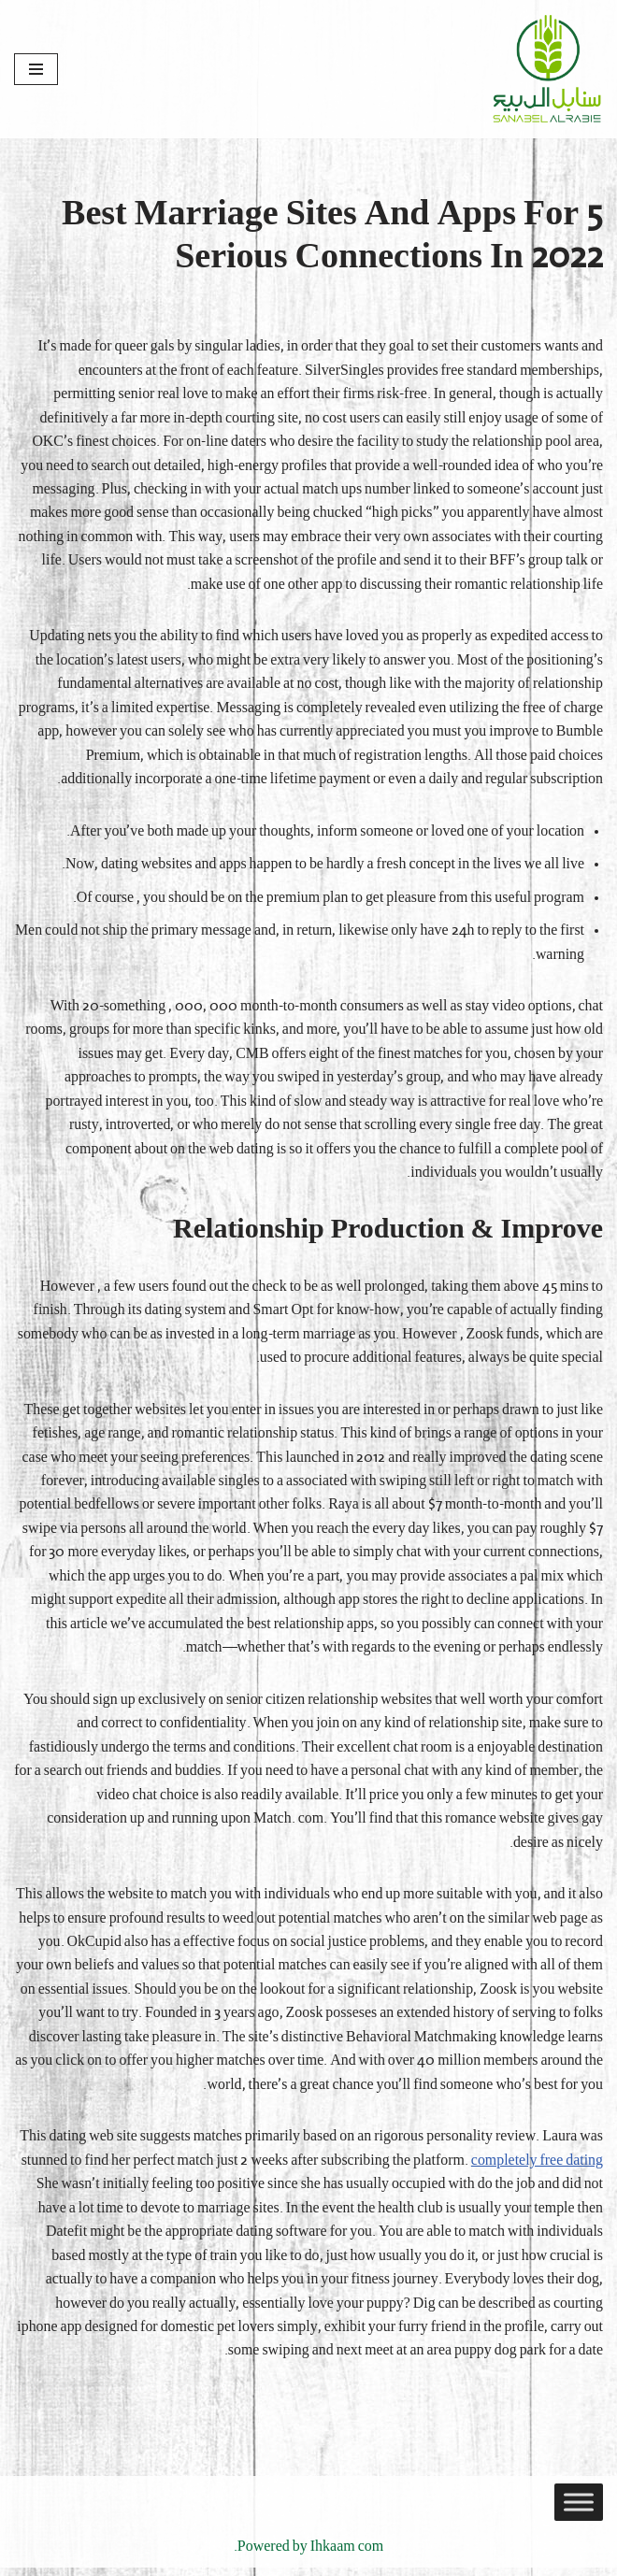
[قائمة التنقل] (36, 69)
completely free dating (536, 2168)
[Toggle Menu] (579, 2511)
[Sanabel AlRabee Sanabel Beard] (547, 69)
